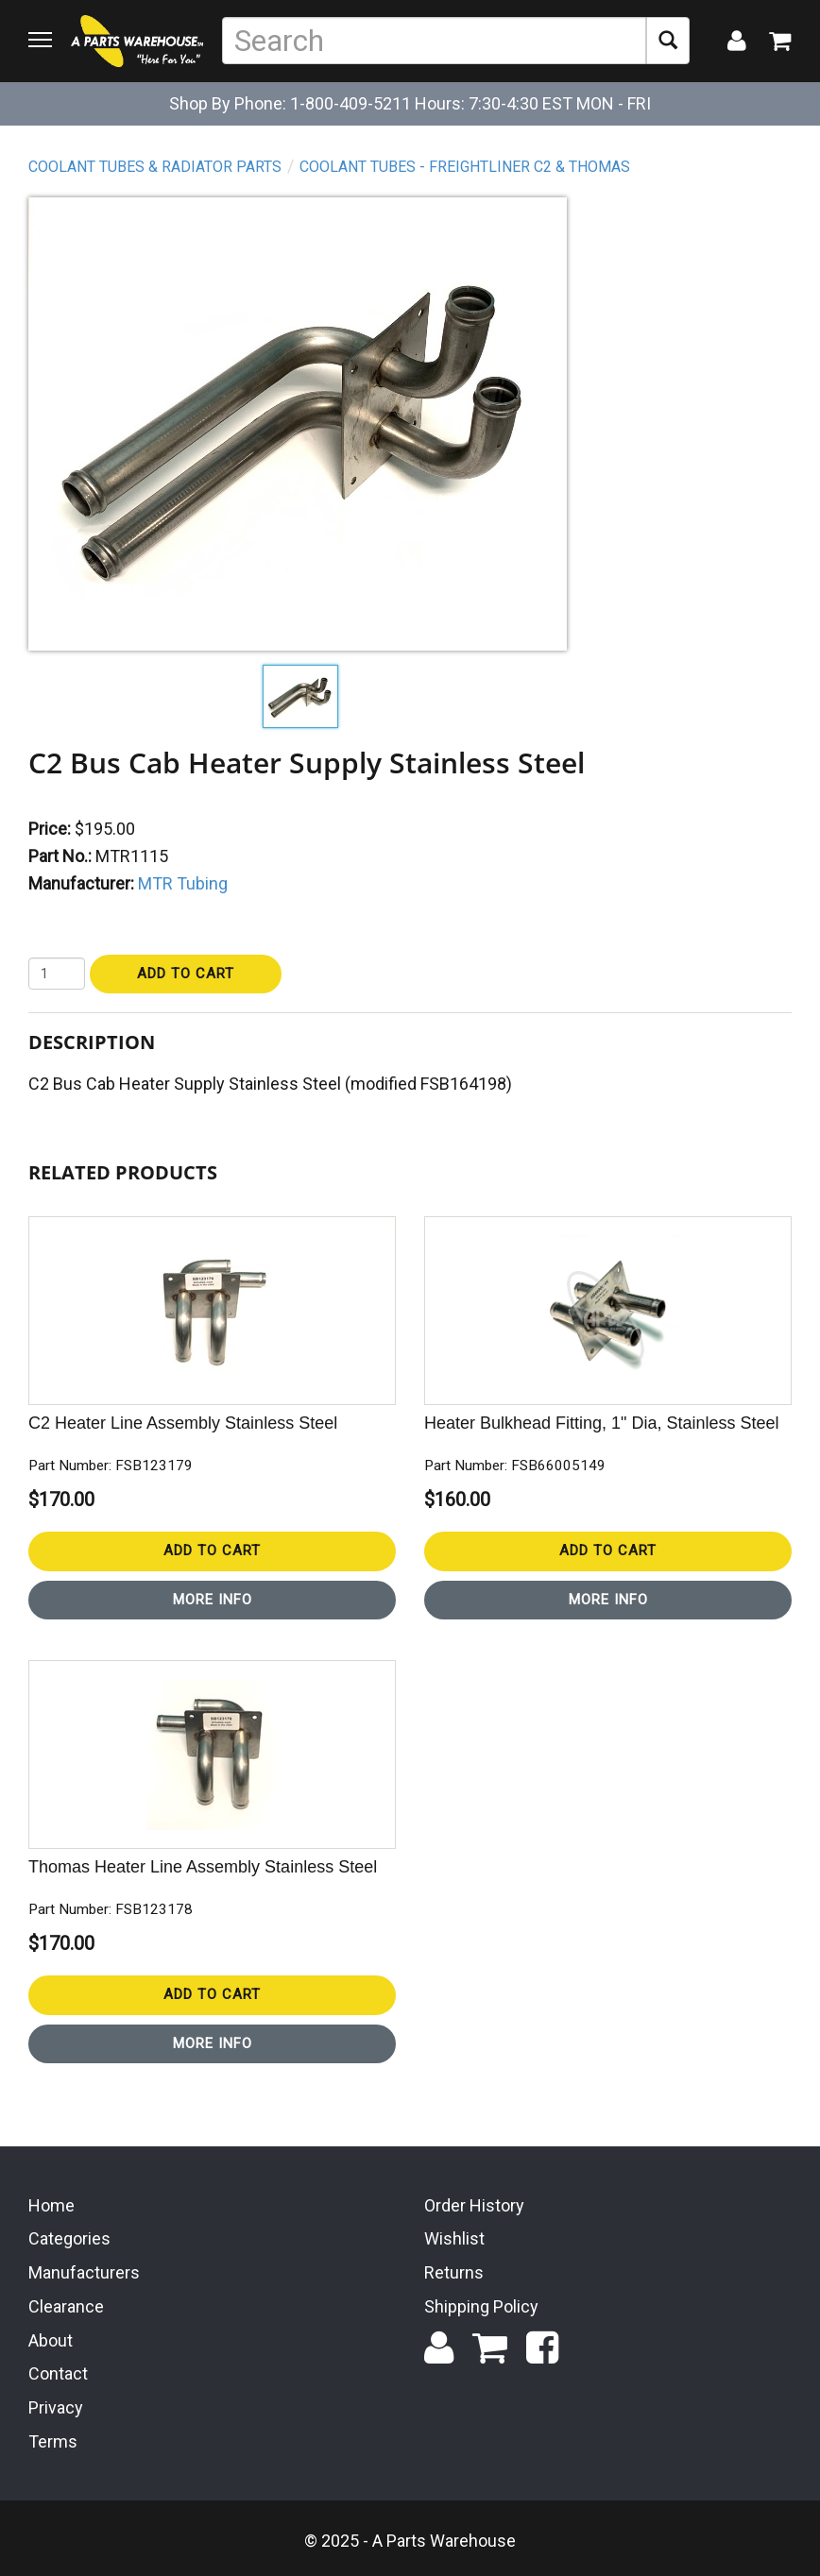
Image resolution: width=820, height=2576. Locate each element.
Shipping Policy (481, 2306)
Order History (474, 2205)
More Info (212, 1599)
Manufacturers (84, 2272)
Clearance (66, 2306)
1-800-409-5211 (350, 103)
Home (51, 2205)
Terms (52, 2441)
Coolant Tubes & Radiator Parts (155, 167)
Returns (454, 2272)
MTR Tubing (183, 883)
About (50, 2340)
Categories (69, 2238)
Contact (58, 2373)
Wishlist (454, 2238)
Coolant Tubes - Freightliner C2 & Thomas (464, 167)
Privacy (55, 2407)
